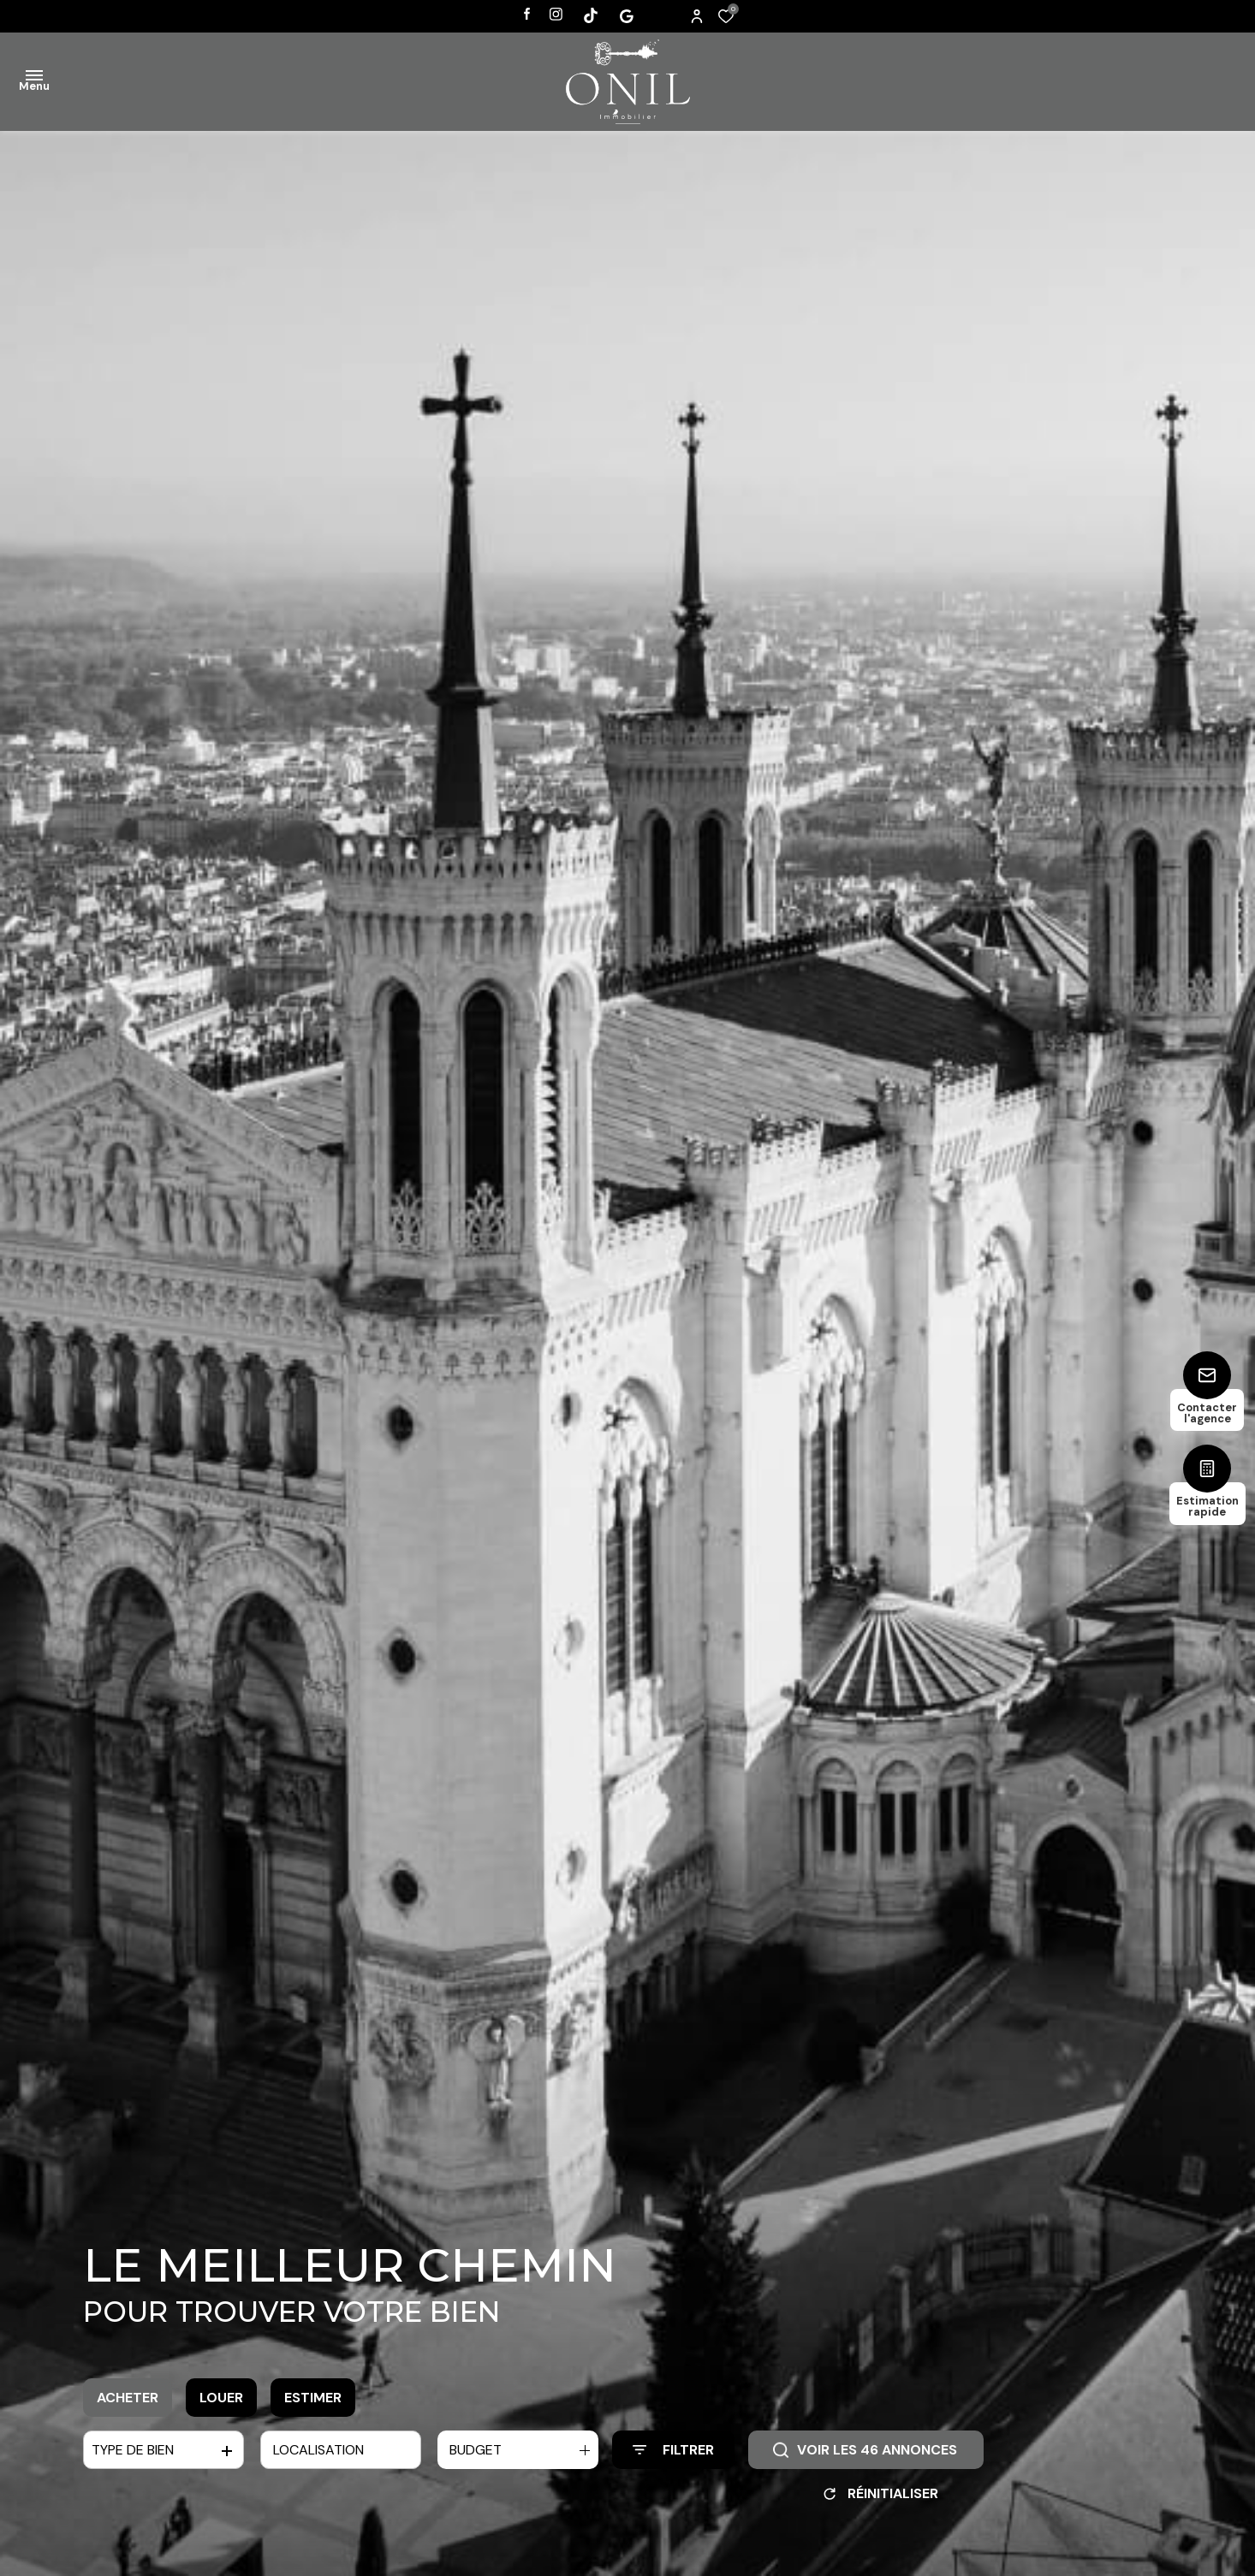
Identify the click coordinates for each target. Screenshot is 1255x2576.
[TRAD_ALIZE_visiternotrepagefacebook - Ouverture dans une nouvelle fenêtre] (527, 14)
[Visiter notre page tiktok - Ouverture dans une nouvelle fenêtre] (590, 15)
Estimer (313, 2398)
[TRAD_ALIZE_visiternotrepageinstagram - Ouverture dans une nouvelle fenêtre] (556, 14)
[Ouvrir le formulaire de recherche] (673, 2450)
